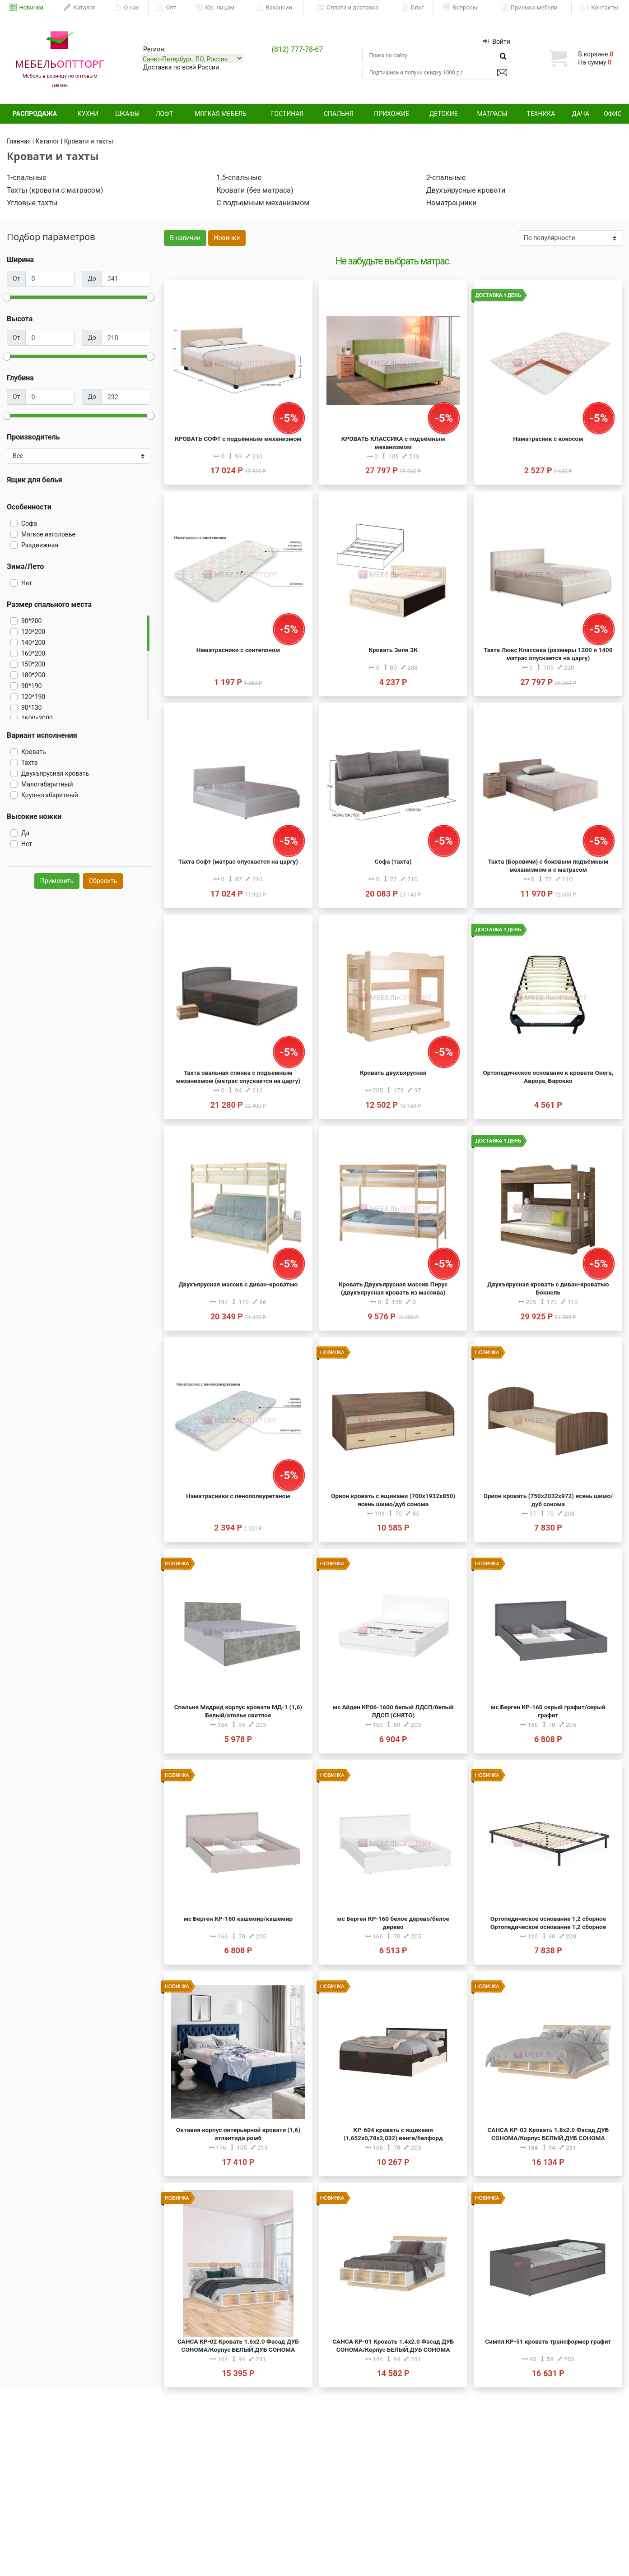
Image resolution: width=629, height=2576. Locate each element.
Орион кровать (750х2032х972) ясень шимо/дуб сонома (548, 1500)
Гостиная (287, 113)
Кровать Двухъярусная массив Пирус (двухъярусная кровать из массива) (393, 1288)
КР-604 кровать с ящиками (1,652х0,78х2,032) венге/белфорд (393, 2133)
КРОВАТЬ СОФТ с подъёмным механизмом (238, 438)
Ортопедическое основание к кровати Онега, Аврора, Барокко (548, 1076)
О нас (126, 7)
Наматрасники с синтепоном (238, 649)
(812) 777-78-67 (297, 49)
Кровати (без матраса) (254, 190)
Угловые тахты (32, 203)
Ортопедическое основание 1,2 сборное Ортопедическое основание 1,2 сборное (548, 1922)
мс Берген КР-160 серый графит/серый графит (548, 1711)
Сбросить (103, 880)
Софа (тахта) (393, 861)
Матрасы (492, 113)
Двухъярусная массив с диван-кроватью (238, 1284)
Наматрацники (451, 203)
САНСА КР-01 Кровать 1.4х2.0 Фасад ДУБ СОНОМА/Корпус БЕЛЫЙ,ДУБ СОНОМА (393, 2345)
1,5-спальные (238, 177)
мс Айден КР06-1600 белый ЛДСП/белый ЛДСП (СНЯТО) (393, 1711)
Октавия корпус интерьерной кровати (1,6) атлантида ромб (238, 2133)
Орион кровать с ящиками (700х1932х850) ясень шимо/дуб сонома (393, 1500)
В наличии (185, 237)
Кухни (88, 113)
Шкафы (127, 113)
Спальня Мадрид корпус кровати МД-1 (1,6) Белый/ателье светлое (238, 1711)
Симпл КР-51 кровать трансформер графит (548, 2341)
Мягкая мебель (221, 113)
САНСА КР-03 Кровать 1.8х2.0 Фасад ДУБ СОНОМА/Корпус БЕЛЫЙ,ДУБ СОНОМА (548, 2133)
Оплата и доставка (347, 7)
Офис (613, 113)
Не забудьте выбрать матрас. (393, 261)
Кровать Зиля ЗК (393, 649)
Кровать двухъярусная (393, 1072)
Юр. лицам (215, 7)
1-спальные (27, 177)
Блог (412, 7)
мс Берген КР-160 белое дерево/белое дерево (393, 1922)
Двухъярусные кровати (466, 190)
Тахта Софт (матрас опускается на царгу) (238, 861)
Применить (57, 880)
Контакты (600, 7)
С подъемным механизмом (262, 203)
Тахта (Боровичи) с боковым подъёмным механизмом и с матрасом (548, 865)
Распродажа (35, 113)
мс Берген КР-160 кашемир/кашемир (238, 1918)
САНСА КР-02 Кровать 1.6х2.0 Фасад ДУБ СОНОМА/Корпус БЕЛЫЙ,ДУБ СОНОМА (238, 2345)
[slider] (6, 297)
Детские (443, 113)
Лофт (164, 113)
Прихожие (391, 113)
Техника (540, 113)
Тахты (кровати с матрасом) (55, 190)
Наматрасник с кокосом (548, 438)
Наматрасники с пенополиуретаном (238, 1495)
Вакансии (274, 7)
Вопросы (460, 7)
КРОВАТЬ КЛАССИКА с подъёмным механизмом (393, 442)
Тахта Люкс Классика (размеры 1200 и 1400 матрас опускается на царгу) (548, 653)
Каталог (79, 7)
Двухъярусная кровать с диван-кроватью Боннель (548, 1288)
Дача (580, 113)
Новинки (26, 7)
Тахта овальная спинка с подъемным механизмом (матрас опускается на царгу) (238, 1076)
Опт (166, 7)
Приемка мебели (529, 7)
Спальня (339, 113)
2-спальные (446, 177)
